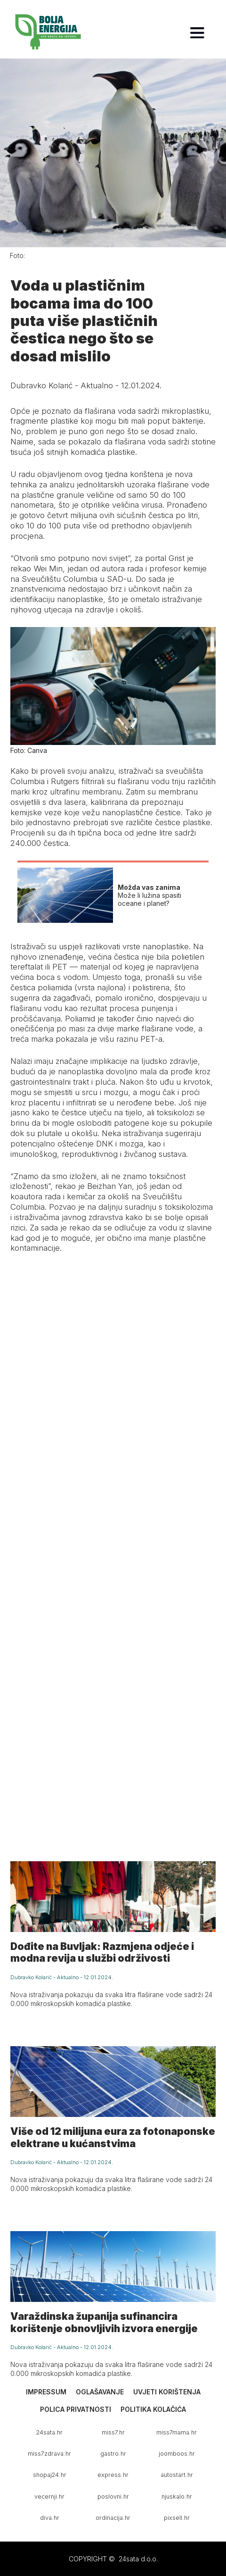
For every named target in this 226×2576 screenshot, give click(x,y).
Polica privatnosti (75, 2409)
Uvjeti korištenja (167, 2392)
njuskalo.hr (176, 2496)
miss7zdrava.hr (49, 2453)
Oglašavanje (100, 2392)
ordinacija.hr (113, 2517)
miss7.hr (113, 2432)
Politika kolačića (153, 2409)
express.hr (113, 2474)
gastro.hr (113, 2453)
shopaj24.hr (49, 2474)
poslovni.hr (113, 2496)
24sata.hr (49, 2432)
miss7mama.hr (176, 2432)
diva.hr (49, 2517)
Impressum (46, 2392)
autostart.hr (177, 2474)
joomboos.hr (177, 2453)
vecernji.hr (49, 2496)
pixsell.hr (177, 2517)
